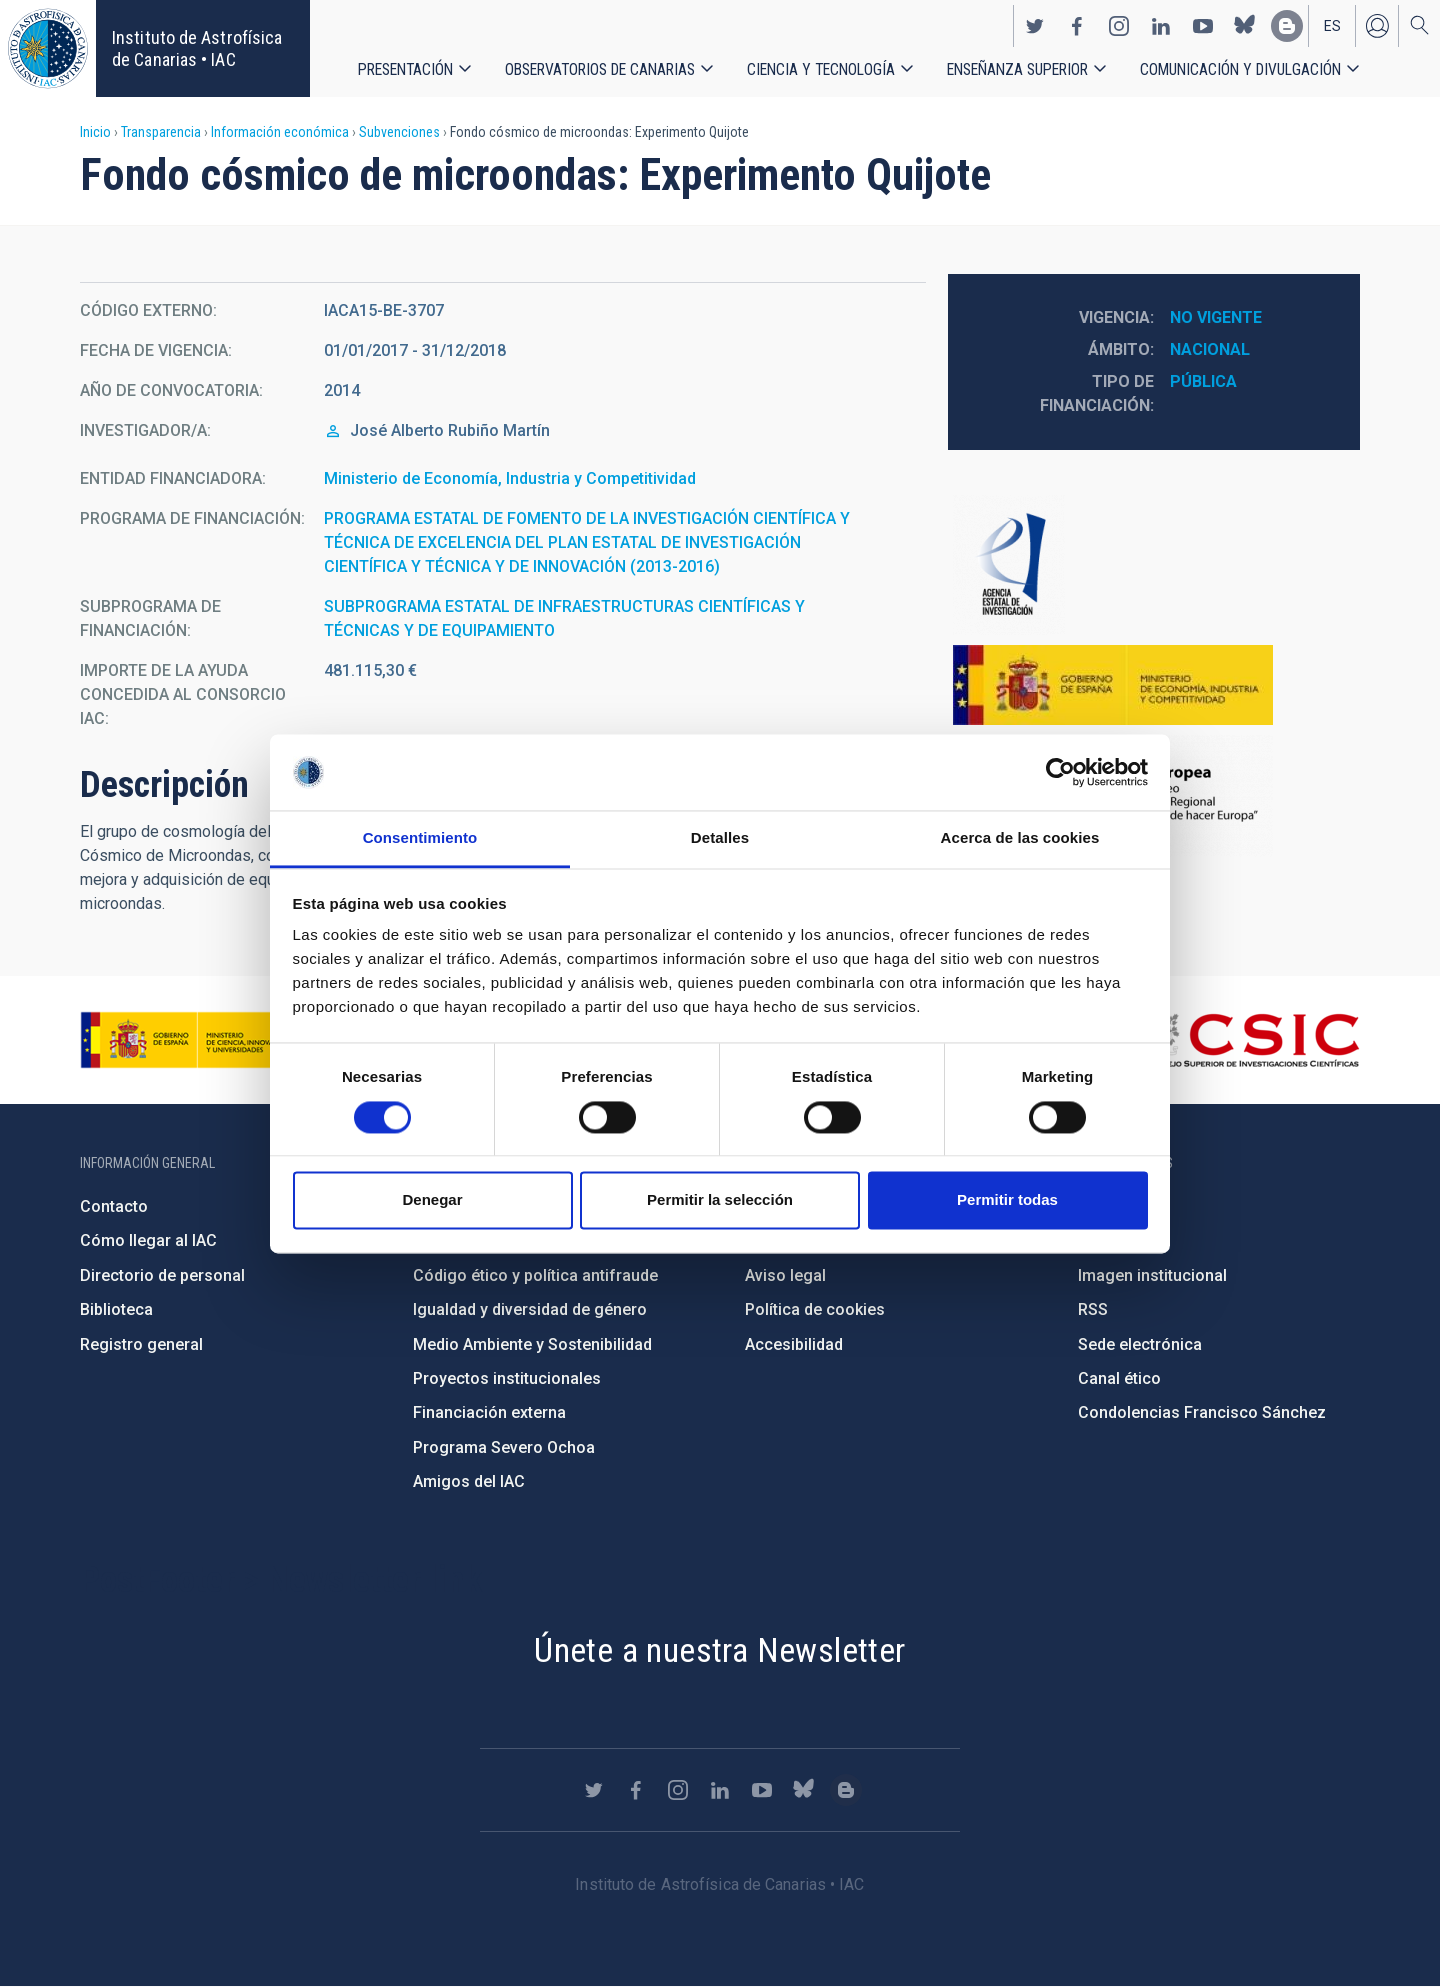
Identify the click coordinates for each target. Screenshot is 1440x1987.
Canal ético (1119, 1378)
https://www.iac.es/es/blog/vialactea (1287, 26)
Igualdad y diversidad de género (530, 1309)
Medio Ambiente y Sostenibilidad (532, 1344)
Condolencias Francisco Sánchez (1202, 1412)
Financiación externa (489, 1412)
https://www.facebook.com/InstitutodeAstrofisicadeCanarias (1077, 26)
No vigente (1216, 317)
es (1332, 26)
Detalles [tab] (720, 838)
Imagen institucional (1152, 1275)
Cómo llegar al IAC (148, 1240)
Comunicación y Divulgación (1240, 69)
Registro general (141, 1344)
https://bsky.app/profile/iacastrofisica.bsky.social (1245, 26)
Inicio (95, 132)
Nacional (1210, 349)
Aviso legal (785, 1275)
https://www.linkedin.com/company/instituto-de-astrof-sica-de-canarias (1161, 26)
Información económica (280, 132)
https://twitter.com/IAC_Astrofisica (1035, 26)
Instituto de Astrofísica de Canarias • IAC (197, 48)
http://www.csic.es (1250, 1040)
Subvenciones (399, 132)
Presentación (405, 69)
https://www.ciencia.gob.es (191, 1040)
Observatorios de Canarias (600, 69)
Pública (1203, 381)
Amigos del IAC (469, 1481)
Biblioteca (116, 1309)
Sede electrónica (1140, 1344)
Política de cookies (815, 1309)
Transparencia (161, 132)
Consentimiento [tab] (420, 838)
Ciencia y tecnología (821, 69)
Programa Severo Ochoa (504, 1447)
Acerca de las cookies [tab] (1020, 838)
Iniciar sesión (1377, 26)
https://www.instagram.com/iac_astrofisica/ (1119, 26)
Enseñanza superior (1017, 69)
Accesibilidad (794, 1344)
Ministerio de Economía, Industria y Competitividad (510, 478)
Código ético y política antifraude (535, 1275)
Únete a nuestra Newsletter (719, 1650)
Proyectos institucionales (507, 1378)
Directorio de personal (162, 1275)
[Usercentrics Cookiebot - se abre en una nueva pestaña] (1060, 772)
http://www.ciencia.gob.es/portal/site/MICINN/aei (1154, 565)
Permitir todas (1007, 1200)
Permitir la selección (720, 1200)
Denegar (432, 1200)
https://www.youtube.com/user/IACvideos (1203, 26)
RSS (1093, 1309)
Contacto (114, 1206)
